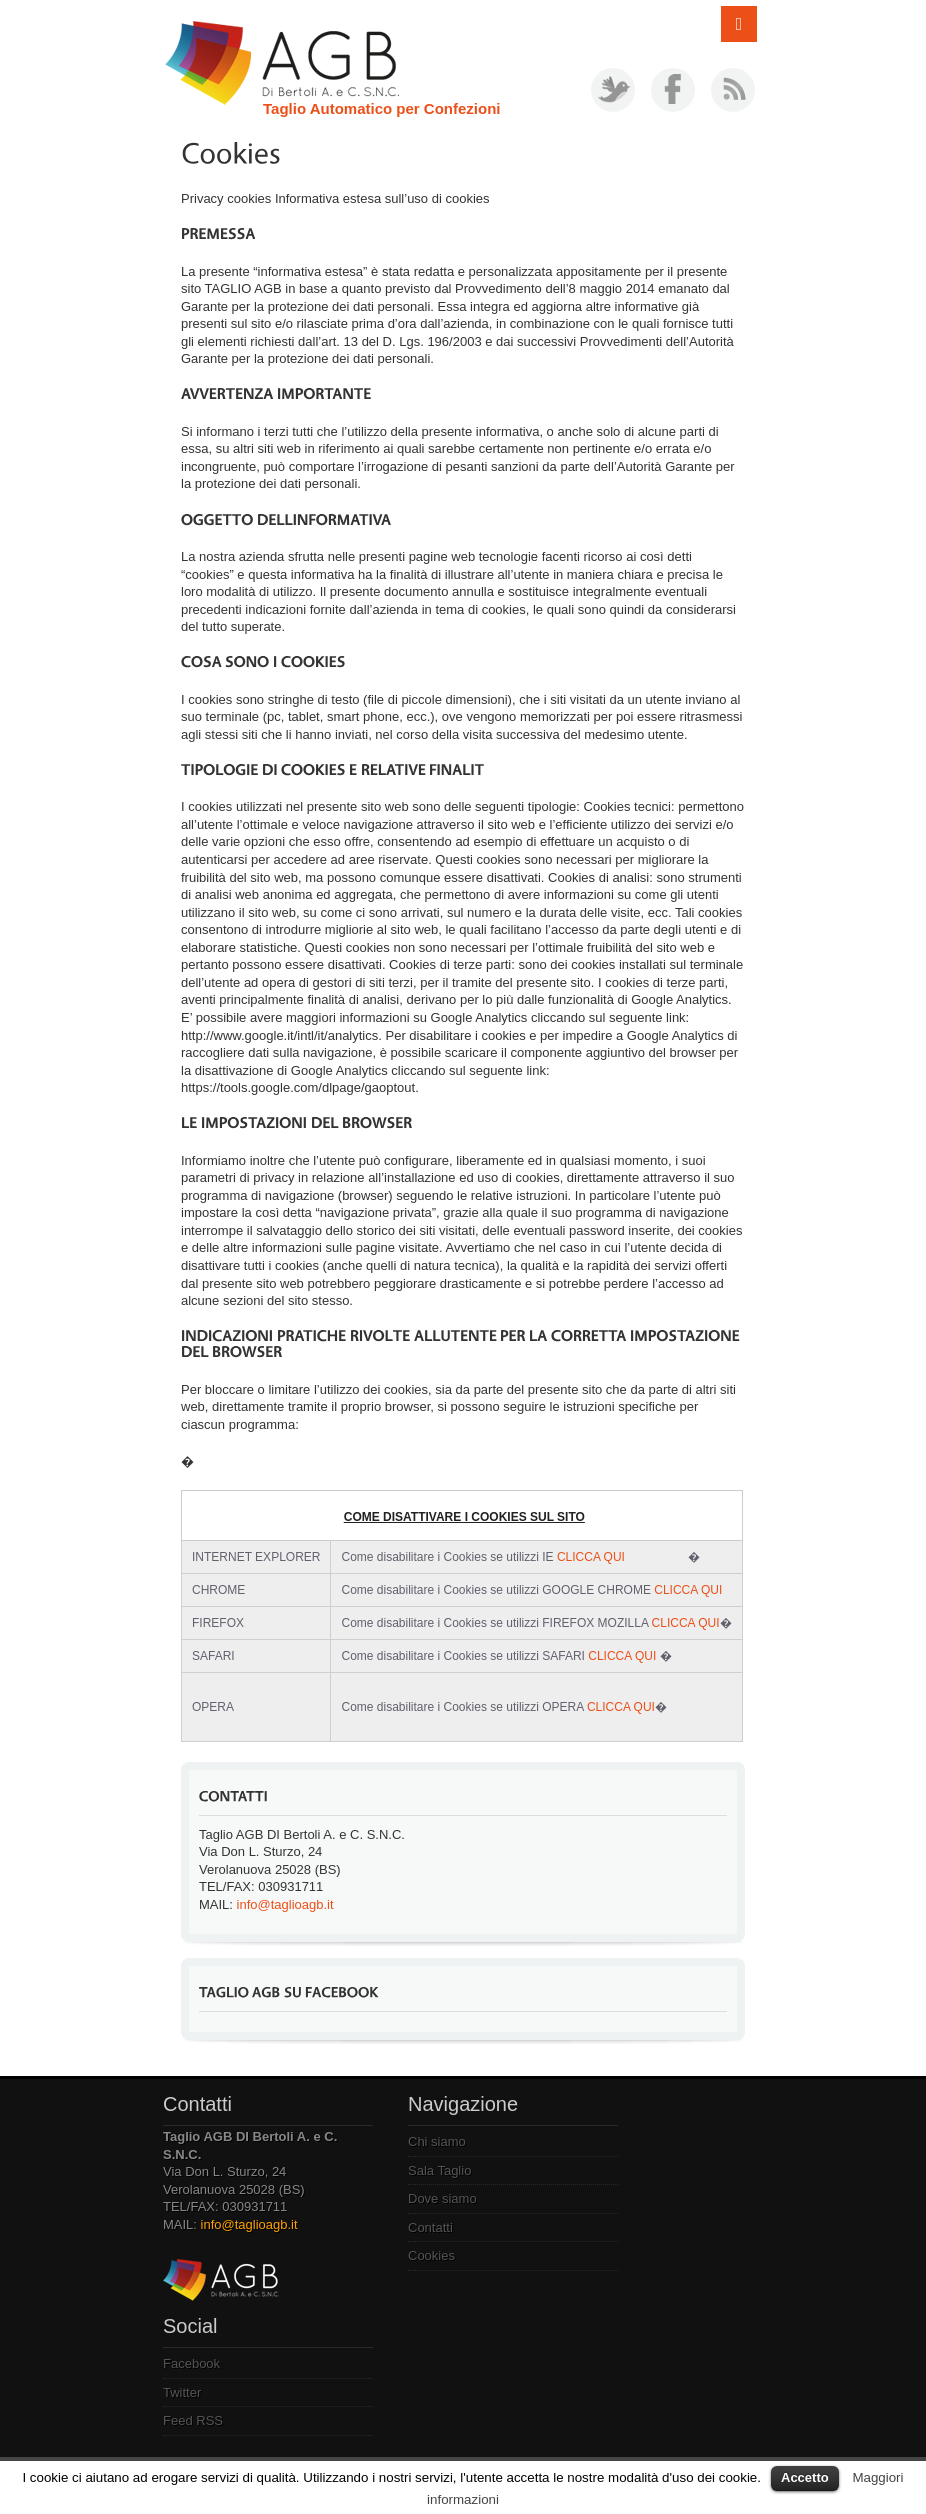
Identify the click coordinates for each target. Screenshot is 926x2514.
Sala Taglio (439, 2170)
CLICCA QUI (591, 1557)
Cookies (431, 2255)
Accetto (805, 2477)
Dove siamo (442, 2198)
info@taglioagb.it (285, 1904)
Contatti (430, 2227)
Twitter (182, 2392)
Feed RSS (193, 2420)
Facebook (191, 2363)
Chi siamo (437, 2141)
